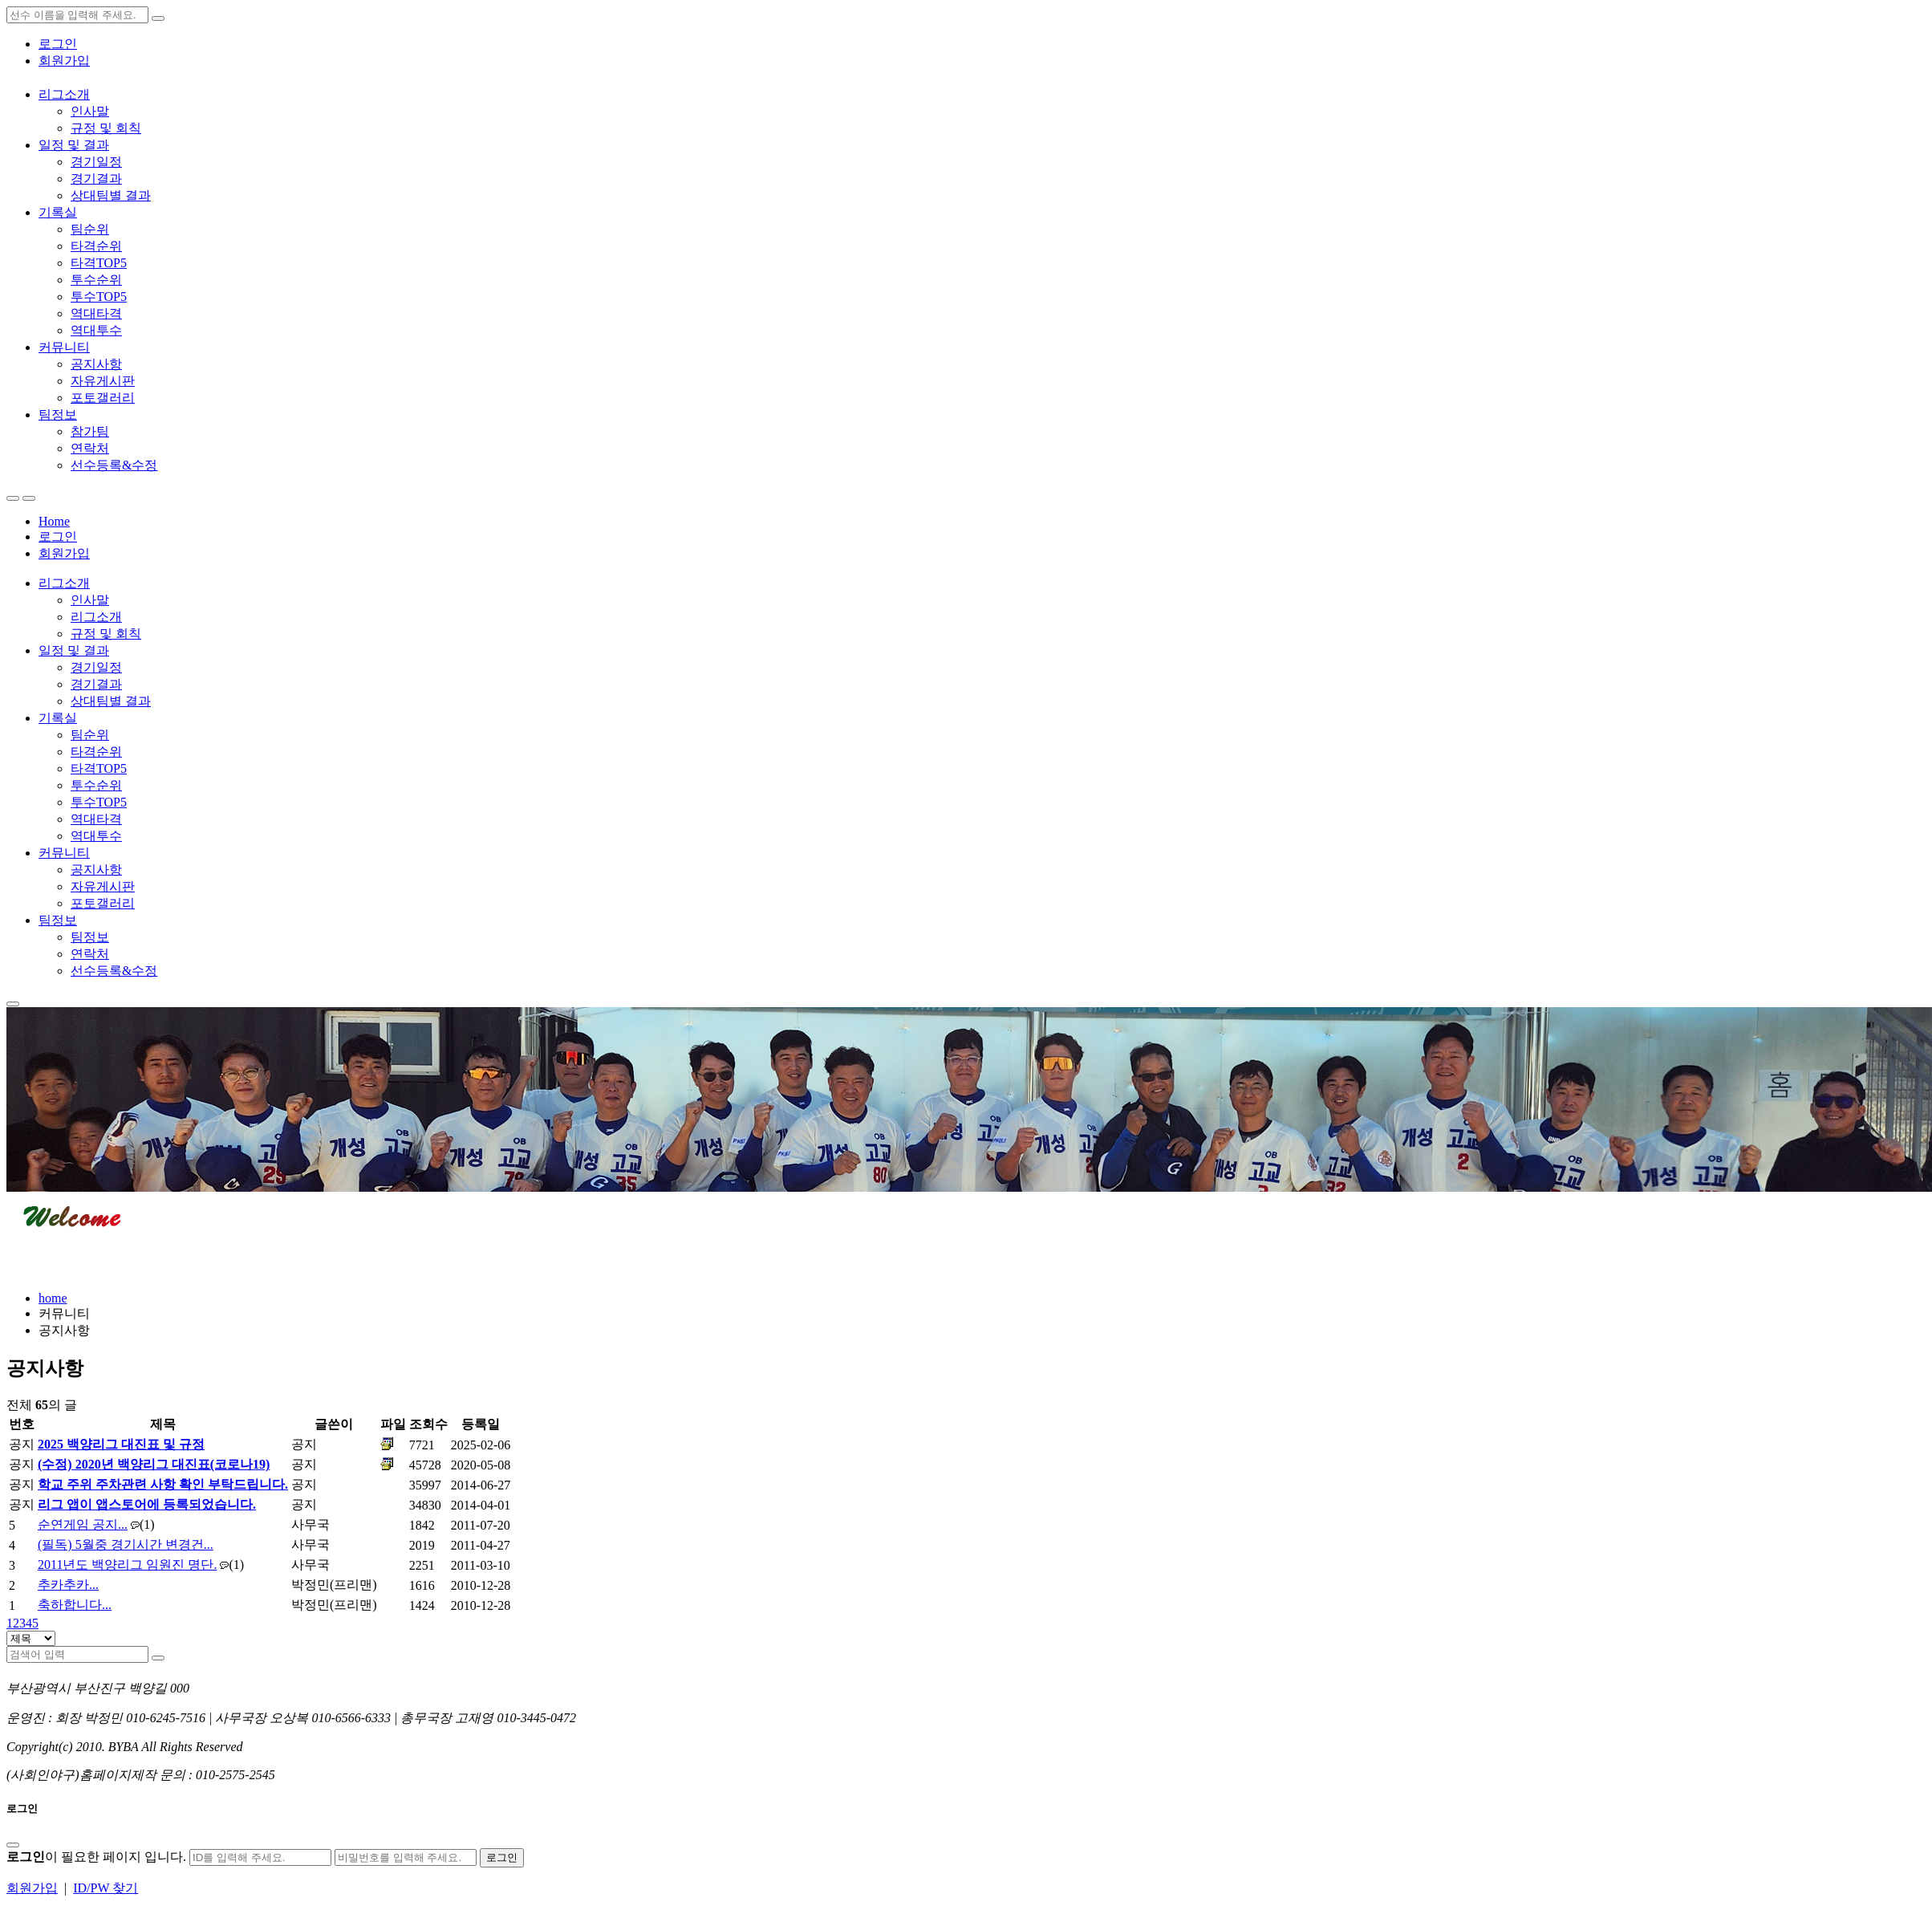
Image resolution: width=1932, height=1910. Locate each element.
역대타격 (96, 313)
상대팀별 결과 (111, 195)
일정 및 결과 (74, 145)
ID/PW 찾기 (105, 1888)
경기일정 (96, 162)
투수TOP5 (99, 296)
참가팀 (90, 431)
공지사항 (96, 364)
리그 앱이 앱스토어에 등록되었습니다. (147, 1504)
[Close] (12, 1845)
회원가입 (64, 60)
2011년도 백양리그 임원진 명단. (127, 1564)
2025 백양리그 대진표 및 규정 (121, 1444)
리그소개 (64, 94)
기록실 (58, 212)
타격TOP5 (99, 263)
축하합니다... (75, 1604)
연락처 (90, 448)
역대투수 (96, 330)
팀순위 (90, 229)
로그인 (58, 44)
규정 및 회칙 (106, 128)
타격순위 (96, 246)
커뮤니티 (64, 347)
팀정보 (58, 414)
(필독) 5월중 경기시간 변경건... (125, 1544)
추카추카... (68, 1584)
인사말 (90, 111)
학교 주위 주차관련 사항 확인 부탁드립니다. (163, 1484)
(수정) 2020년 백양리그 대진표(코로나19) (154, 1464)
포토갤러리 (103, 397)
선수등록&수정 (114, 465)
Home (54, 521)
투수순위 (96, 279)
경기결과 (96, 178)
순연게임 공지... (83, 1524)
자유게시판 (103, 381)
